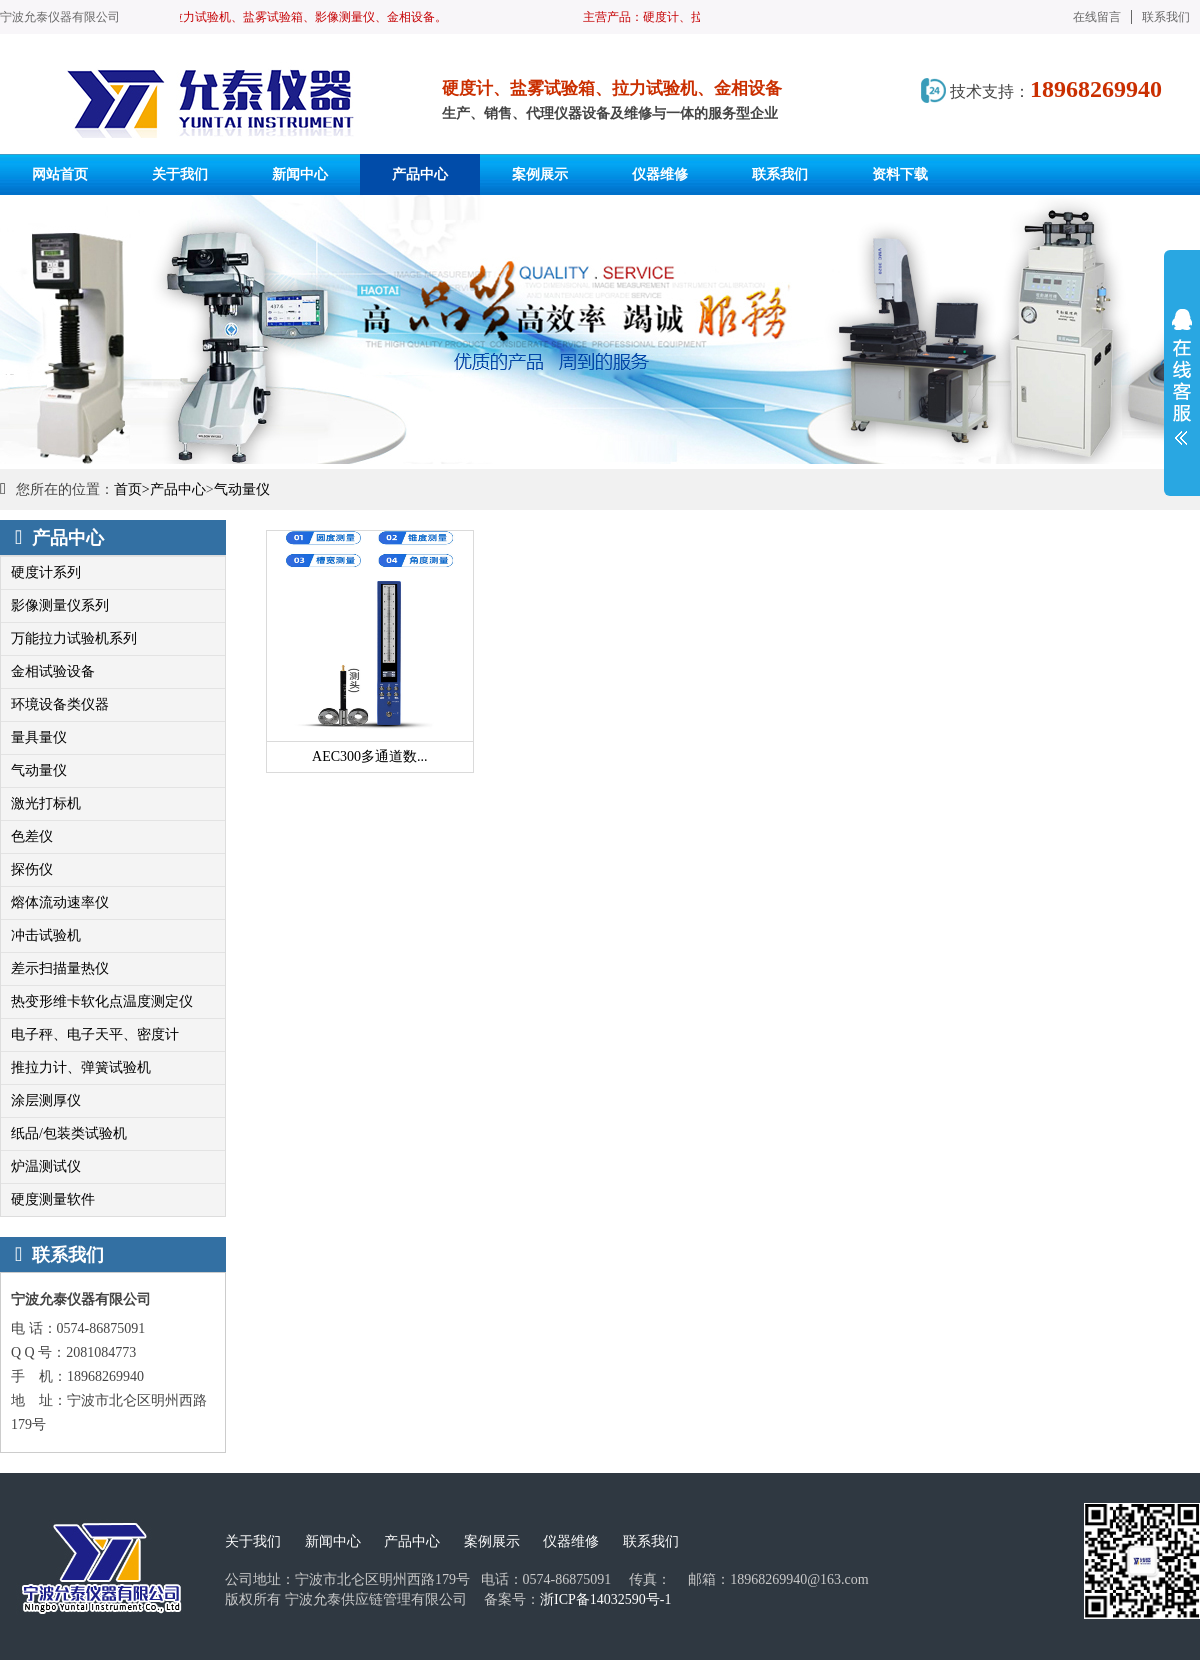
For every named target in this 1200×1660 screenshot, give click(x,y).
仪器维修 (571, 1541)
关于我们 (253, 1541)
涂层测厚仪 (46, 1100)
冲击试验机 (46, 935)
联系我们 (1166, 17)
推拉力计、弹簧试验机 (81, 1067)
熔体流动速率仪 (60, 902)
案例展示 (492, 1541)
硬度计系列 (46, 572)
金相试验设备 (53, 671)
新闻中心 (333, 1541)
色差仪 (32, 836)
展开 (1182, 377)
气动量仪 (242, 489)
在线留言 (1097, 17)
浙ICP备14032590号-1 (605, 1599)
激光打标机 (46, 803)
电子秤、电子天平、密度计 (95, 1034)
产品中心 (178, 489)
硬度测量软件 (53, 1199)
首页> (132, 489)
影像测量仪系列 (60, 605)
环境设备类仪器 (60, 704)
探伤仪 (32, 869)
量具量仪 (39, 737)
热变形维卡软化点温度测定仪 (102, 1001)
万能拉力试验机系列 (74, 638)
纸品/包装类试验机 (69, 1133)
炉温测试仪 (46, 1166)
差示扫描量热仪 (60, 968)
